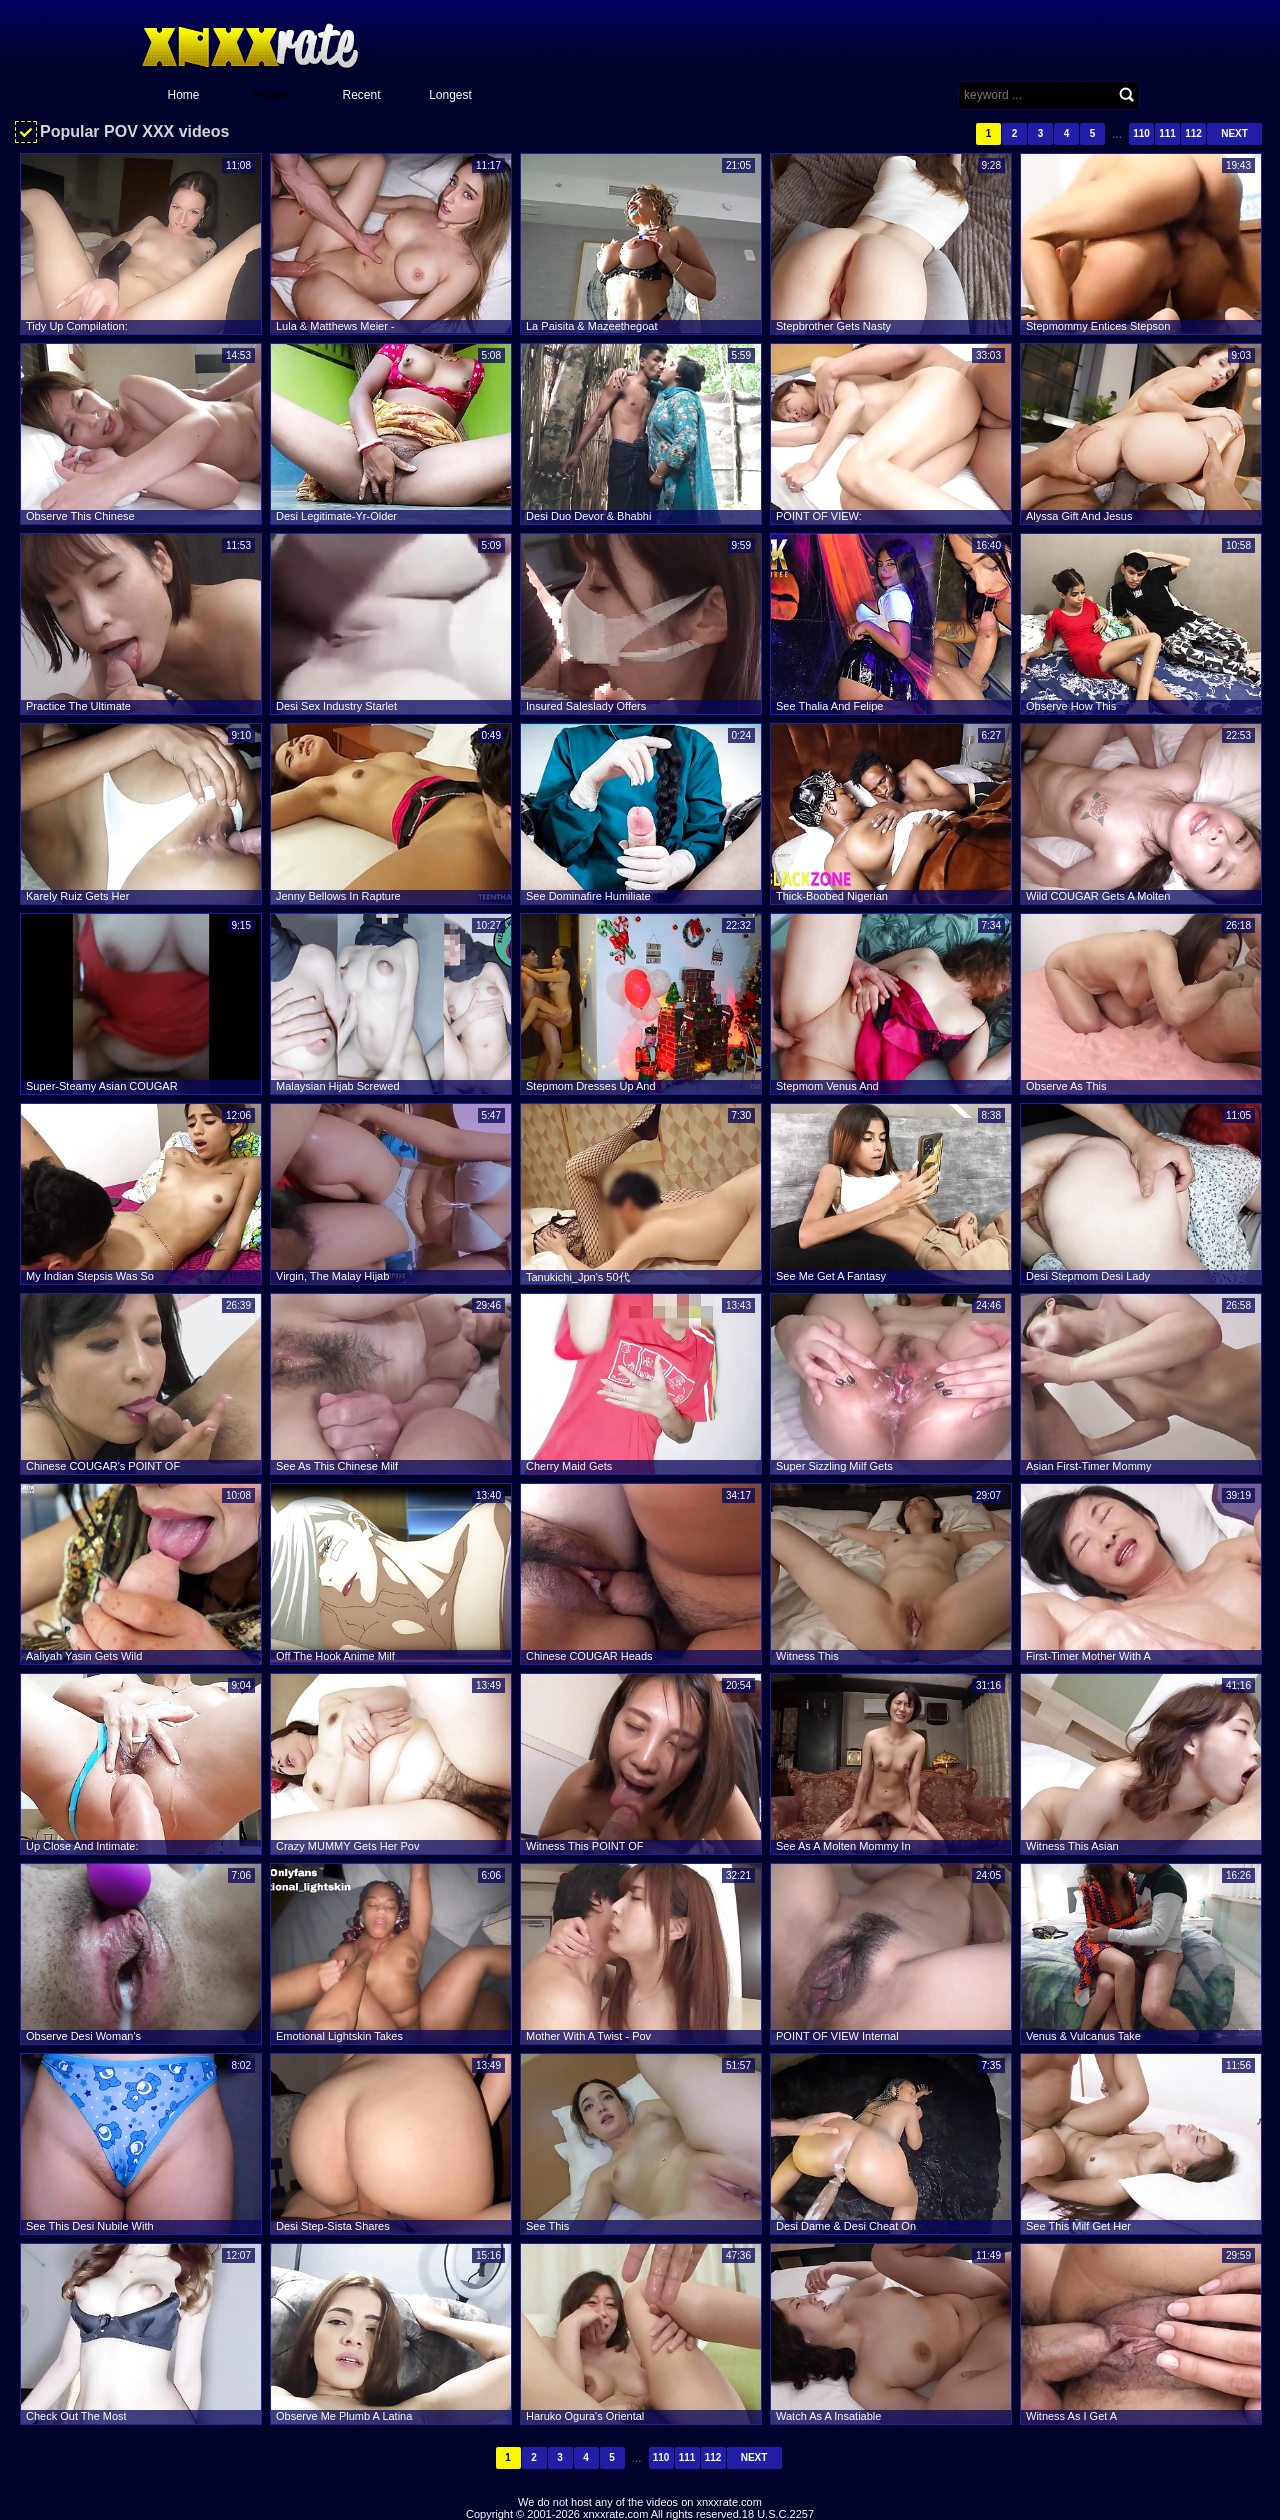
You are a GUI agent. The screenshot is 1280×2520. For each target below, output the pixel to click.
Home (183, 95)
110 (1141, 133)
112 (1193, 133)
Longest (450, 95)
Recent (361, 95)
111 (1167, 133)
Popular (272, 95)
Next (1234, 133)
